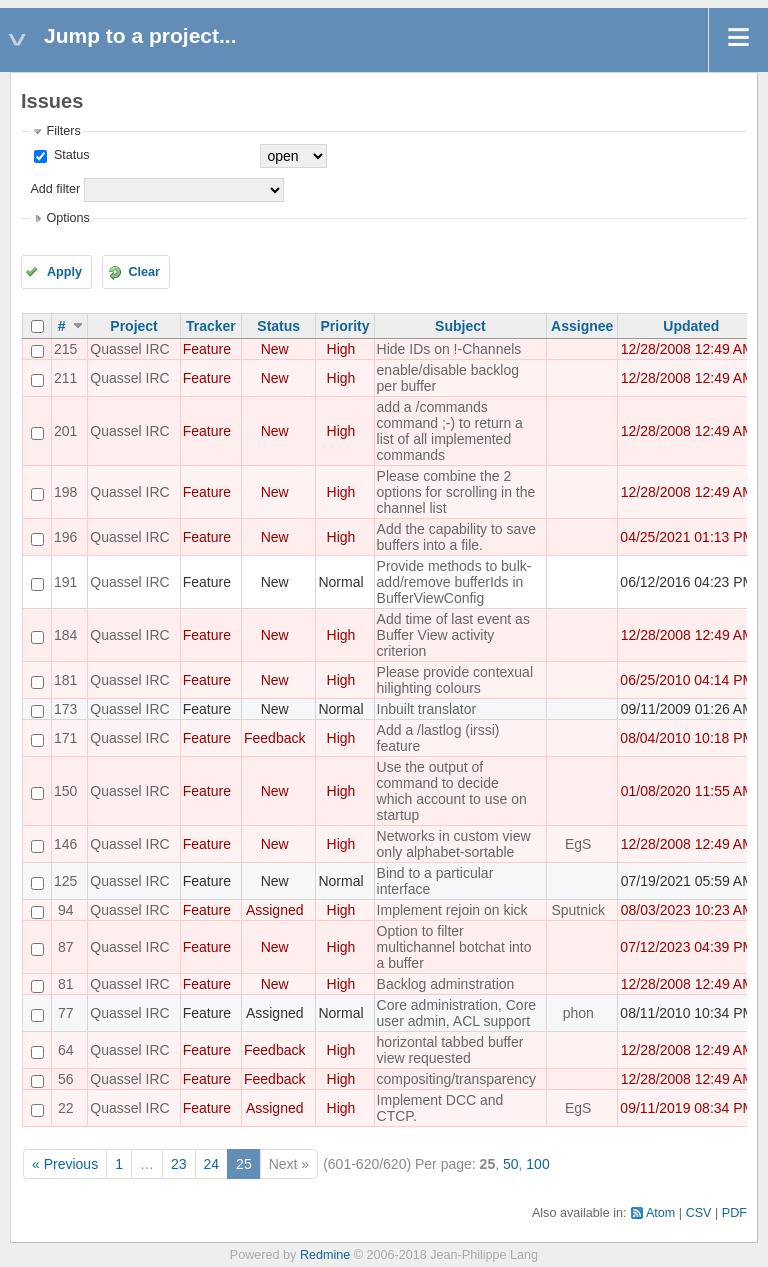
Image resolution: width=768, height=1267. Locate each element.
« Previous (65, 1164)
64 (66, 1050)
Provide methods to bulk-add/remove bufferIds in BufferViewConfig (454, 582)
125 (65, 881)
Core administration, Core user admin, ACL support (457, 1013)
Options (67, 218)
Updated (691, 326)
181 (65, 680)
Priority (345, 326)
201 (65, 431)
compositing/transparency (457, 1079)
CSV (699, 1213)
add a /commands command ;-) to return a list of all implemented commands (450, 431)
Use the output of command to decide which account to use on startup (452, 791)
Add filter (55, 189)
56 (66, 1079)
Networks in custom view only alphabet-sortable (454, 844)
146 (65, 844)
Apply (64, 272)
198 (65, 492)
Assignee (582, 326)
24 (212, 1164)
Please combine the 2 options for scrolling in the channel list (456, 492)
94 (66, 910)
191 (65, 582)
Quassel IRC (129, 349)
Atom (660, 1213)
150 (65, 791)
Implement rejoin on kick (452, 910)
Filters (63, 131)
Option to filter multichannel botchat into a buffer (454, 947)
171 (65, 738)
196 (65, 537)
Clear (144, 272)
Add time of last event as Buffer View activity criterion (453, 635)
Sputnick (578, 910)
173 (65, 709)
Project (133, 326)
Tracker (211, 326)
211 (65, 378)
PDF (734, 1213)
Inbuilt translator (427, 709)
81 (66, 984)
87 (66, 947)
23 (179, 1164)
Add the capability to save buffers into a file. (457, 537)
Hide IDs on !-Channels (449, 349)
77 (66, 1013)
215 (65, 349)
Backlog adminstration (446, 984)
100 (537, 1164)
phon (578, 1013)
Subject (460, 326)
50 (511, 1164)
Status (69, 155)
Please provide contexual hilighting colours (455, 680)
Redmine (325, 1255)
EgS (578, 844)
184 (65, 635)
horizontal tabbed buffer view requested (450, 1050)
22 (66, 1108)
